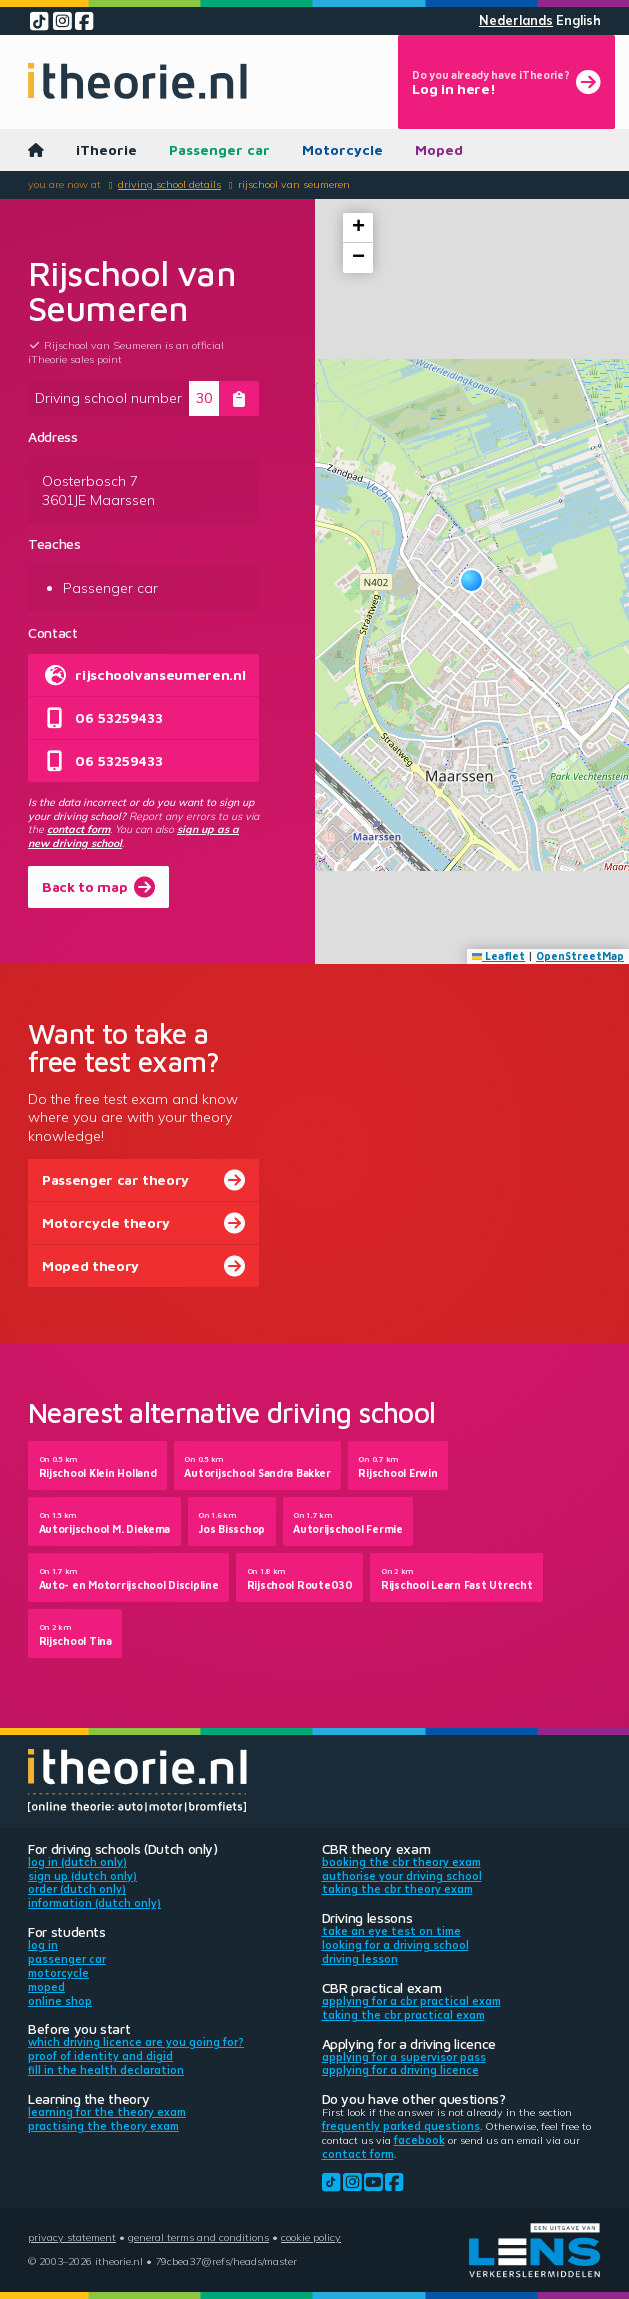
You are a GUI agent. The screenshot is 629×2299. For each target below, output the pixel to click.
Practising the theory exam (103, 2126)
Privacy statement (72, 2237)
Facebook (419, 2140)
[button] (471, 580)
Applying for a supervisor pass (404, 2057)
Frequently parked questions (401, 2126)
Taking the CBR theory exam (397, 1889)
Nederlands (516, 20)
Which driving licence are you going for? (136, 2042)
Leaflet (499, 956)
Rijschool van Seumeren (294, 184)
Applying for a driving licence (400, 2070)
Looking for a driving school (395, 1945)
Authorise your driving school (402, 1876)
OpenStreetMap (580, 956)
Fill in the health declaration (106, 2070)
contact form (78, 829)
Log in (43, 1945)
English (578, 20)
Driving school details (169, 184)
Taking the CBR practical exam (403, 2015)
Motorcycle (342, 149)
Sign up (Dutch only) (82, 1876)
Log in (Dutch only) (77, 1862)
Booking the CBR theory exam (401, 1862)
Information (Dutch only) (94, 1903)
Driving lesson (360, 1959)
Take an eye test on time (391, 1931)
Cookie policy (311, 2237)
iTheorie (106, 149)
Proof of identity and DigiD (100, 2056)
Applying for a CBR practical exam (411, 2001)
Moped (439, 149)
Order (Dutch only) (77, 1889)
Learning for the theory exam (107, 2112)
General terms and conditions (198, 2237)
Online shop (60, 2001)
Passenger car (219, 149)
